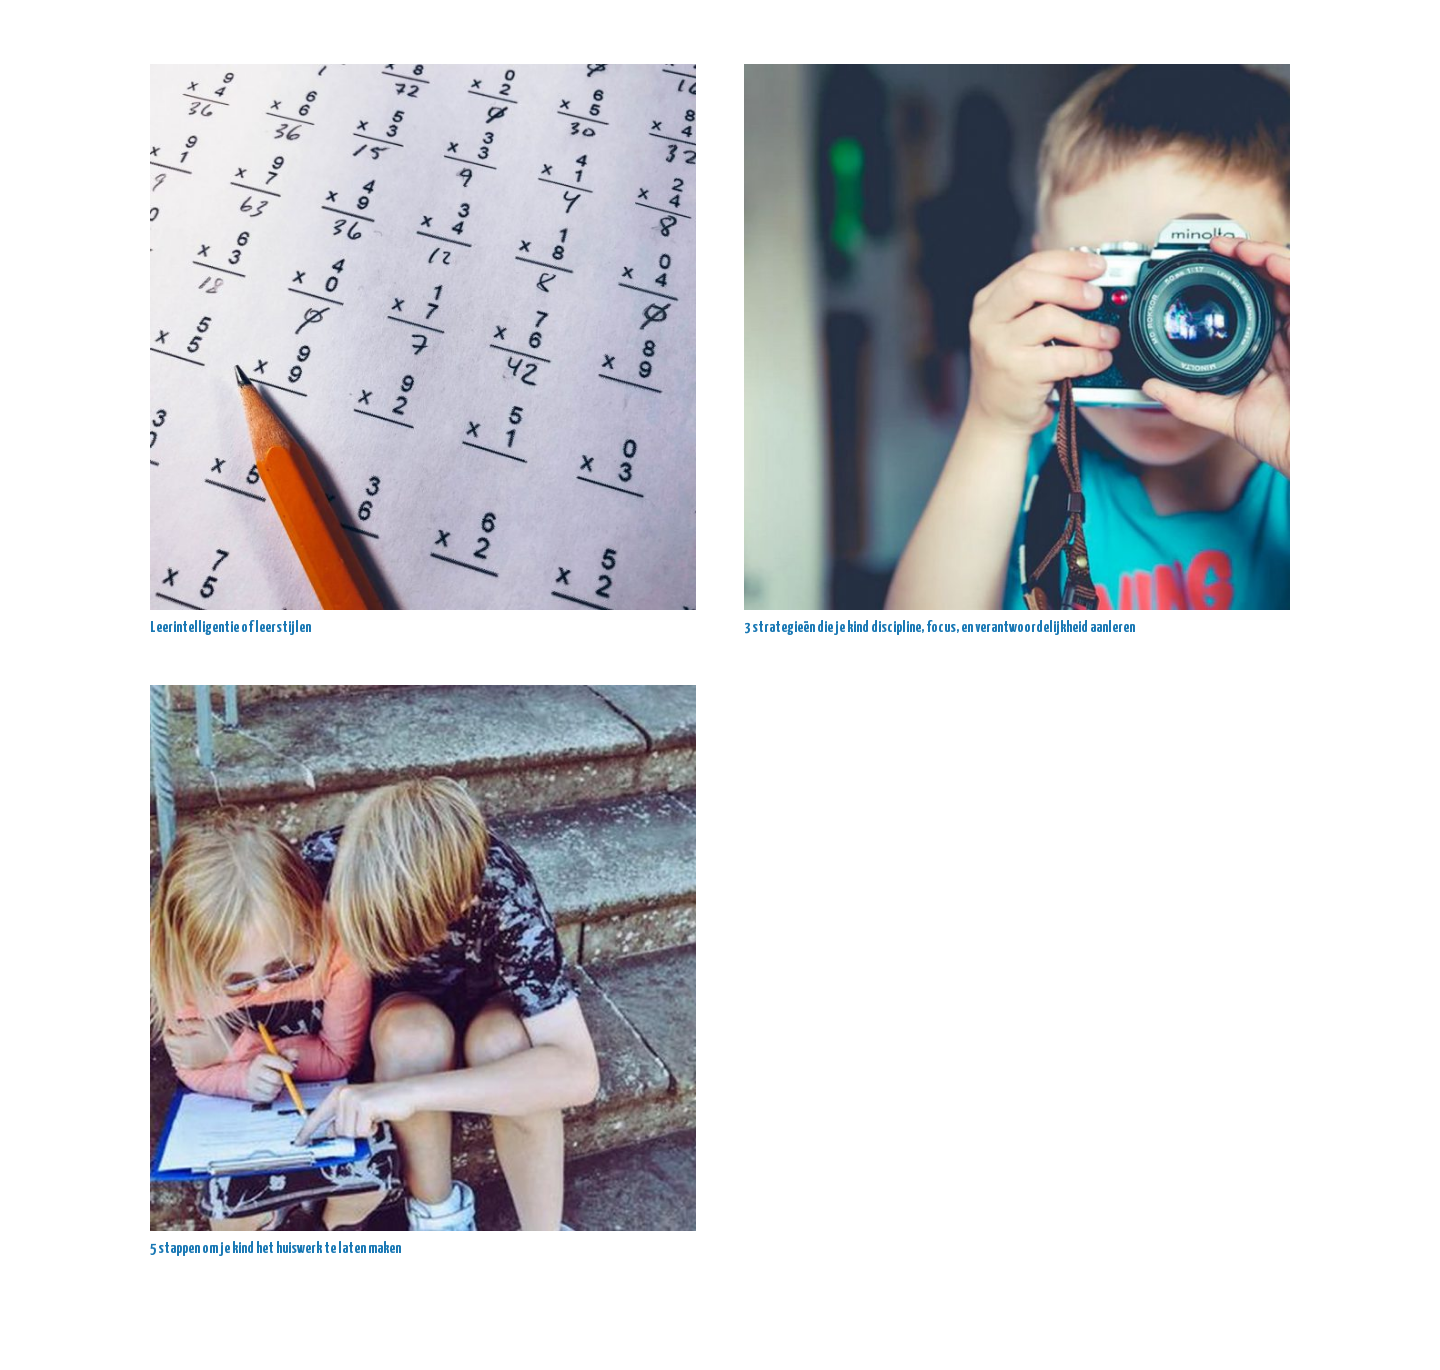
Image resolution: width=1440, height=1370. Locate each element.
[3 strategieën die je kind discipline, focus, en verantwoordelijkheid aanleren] (1017, 337)
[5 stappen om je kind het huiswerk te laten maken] (423, 958)
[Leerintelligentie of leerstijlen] (423, 337)
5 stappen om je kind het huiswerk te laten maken (275, 1248)
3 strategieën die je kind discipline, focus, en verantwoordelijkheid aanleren (939, 627)
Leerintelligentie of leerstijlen (231, 627)
